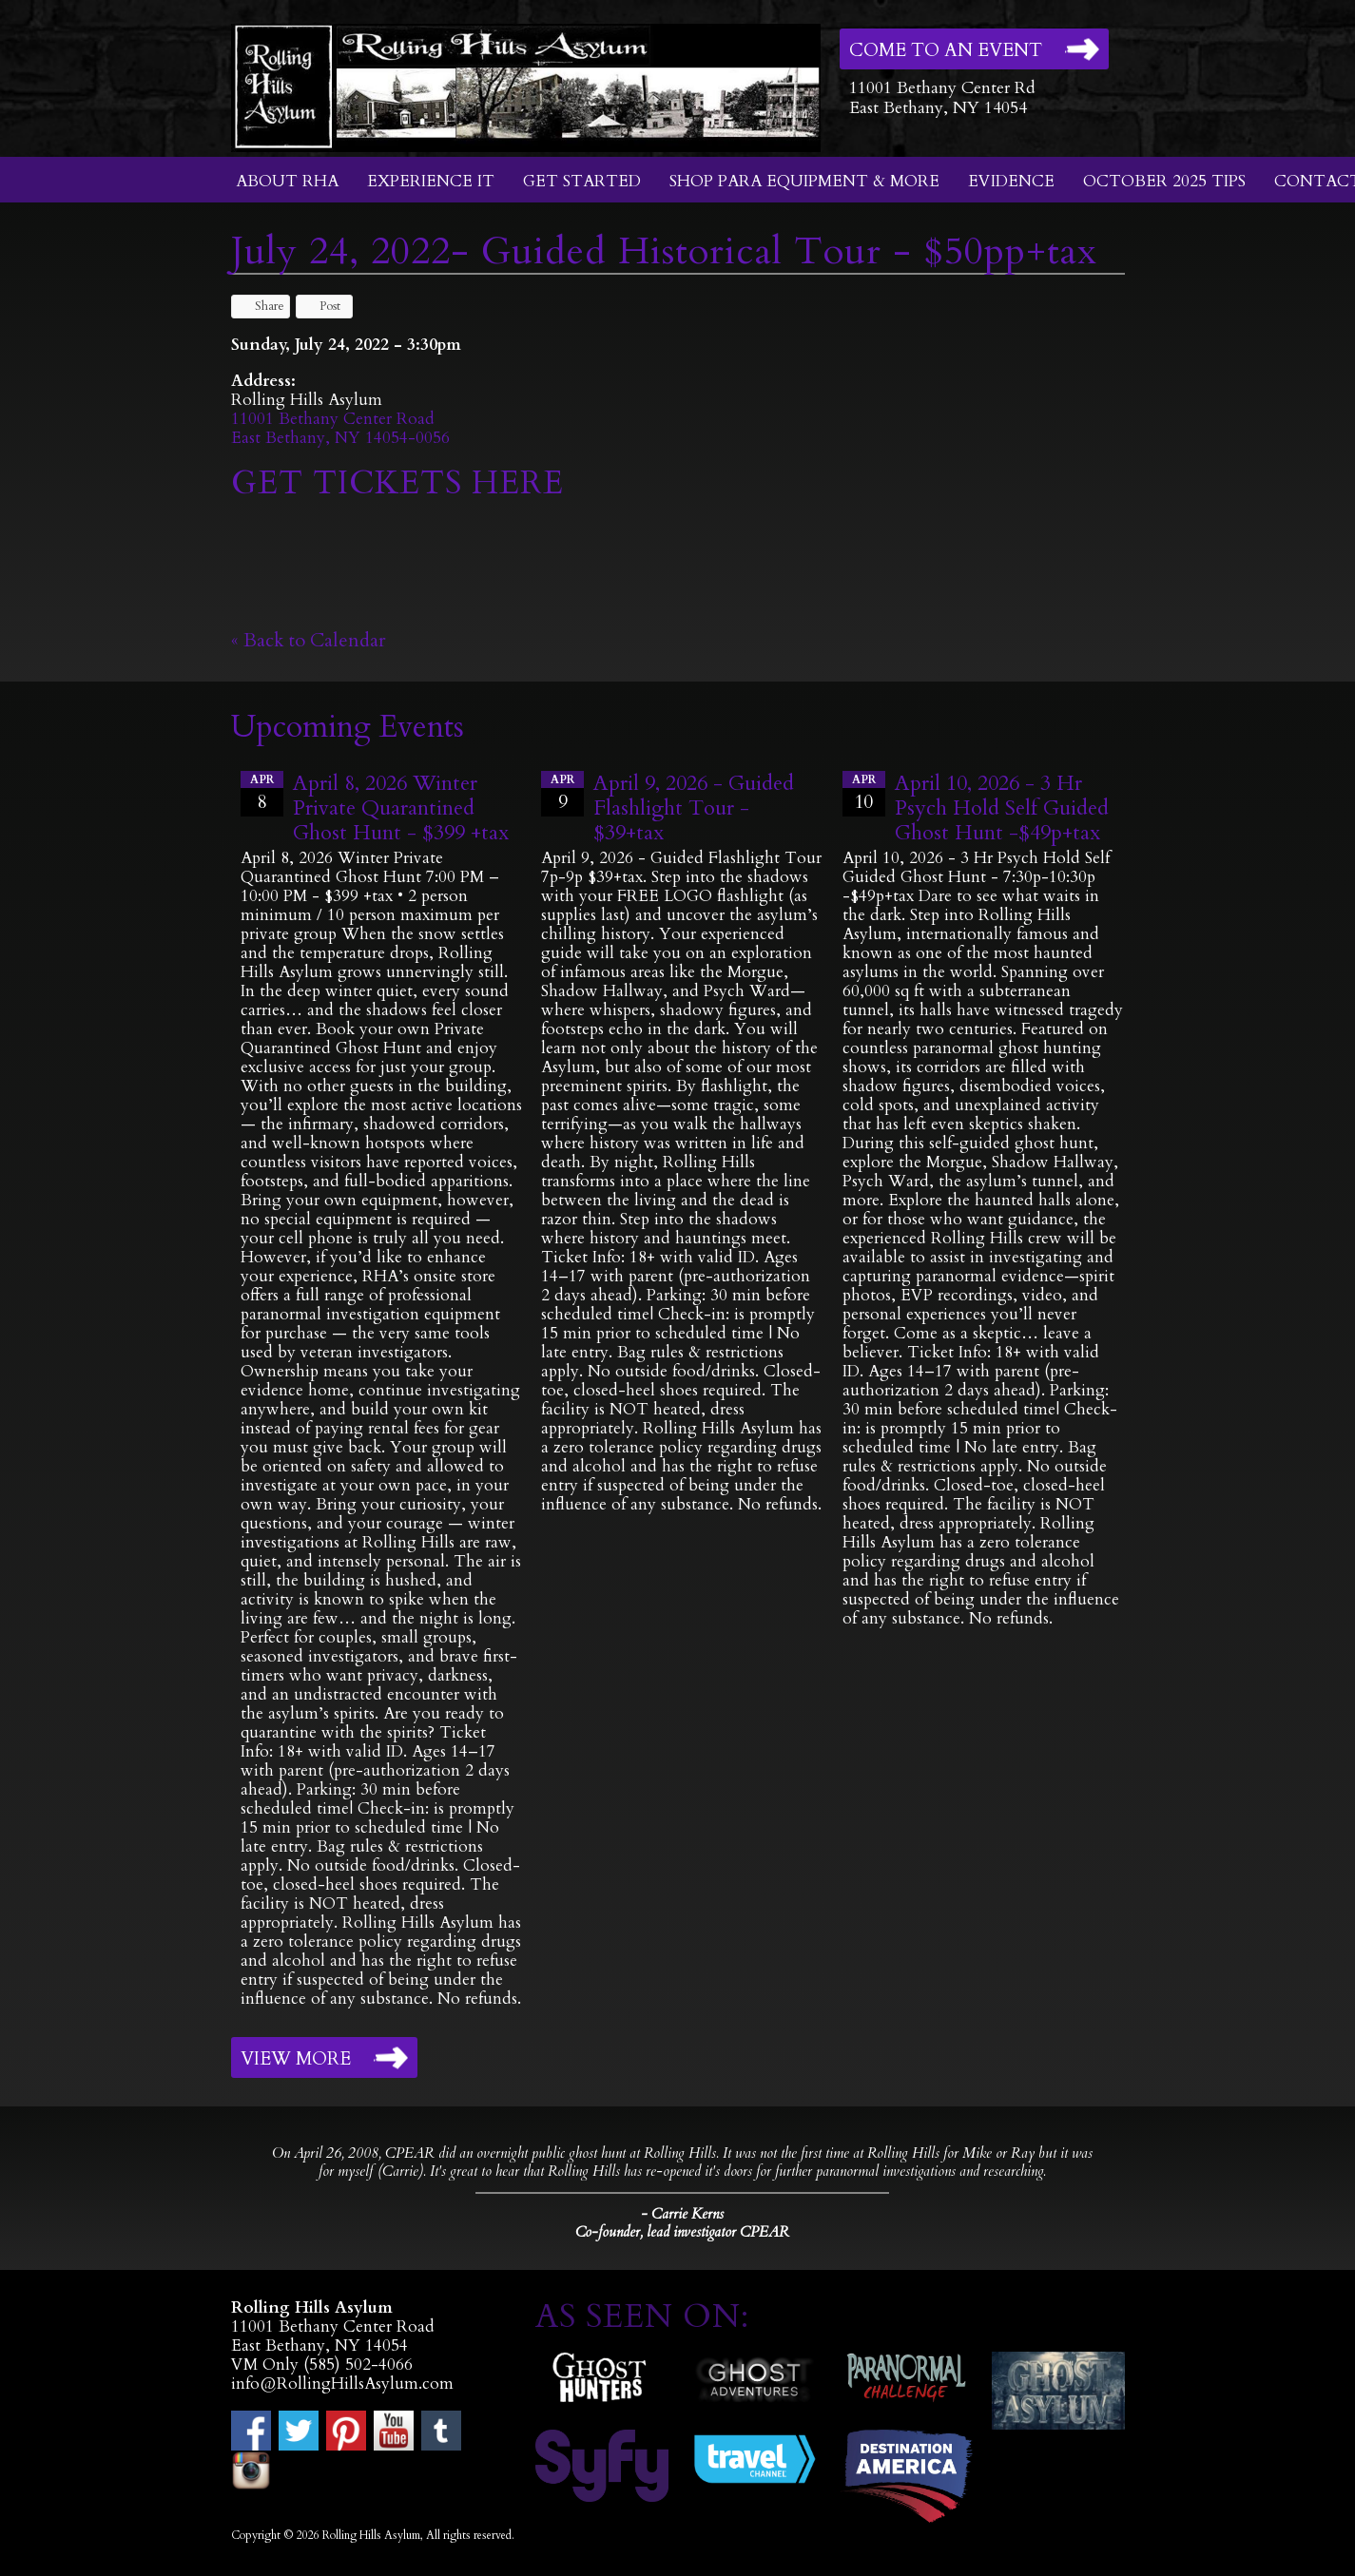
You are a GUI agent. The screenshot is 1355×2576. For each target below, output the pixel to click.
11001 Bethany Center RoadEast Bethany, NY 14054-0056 (340, 428)
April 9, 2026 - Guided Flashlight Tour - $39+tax (693, 808)
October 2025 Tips (1164, 181)
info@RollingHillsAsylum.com (342, 2383)
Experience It (430, 181)
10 (863, 793)
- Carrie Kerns (682, 2213)
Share (260, 306)
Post (320, 306)
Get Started (582, 181)
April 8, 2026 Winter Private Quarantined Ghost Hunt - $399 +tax (401, 808)
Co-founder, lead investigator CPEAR (682, 2232)
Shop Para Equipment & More (804, 181)
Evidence (1011, 181)
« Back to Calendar (308, 640)
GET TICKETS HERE (402, 483)
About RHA (287, 181)
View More (296, 2059)
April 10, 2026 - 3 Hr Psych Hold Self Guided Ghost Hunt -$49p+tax (1002, 808)
